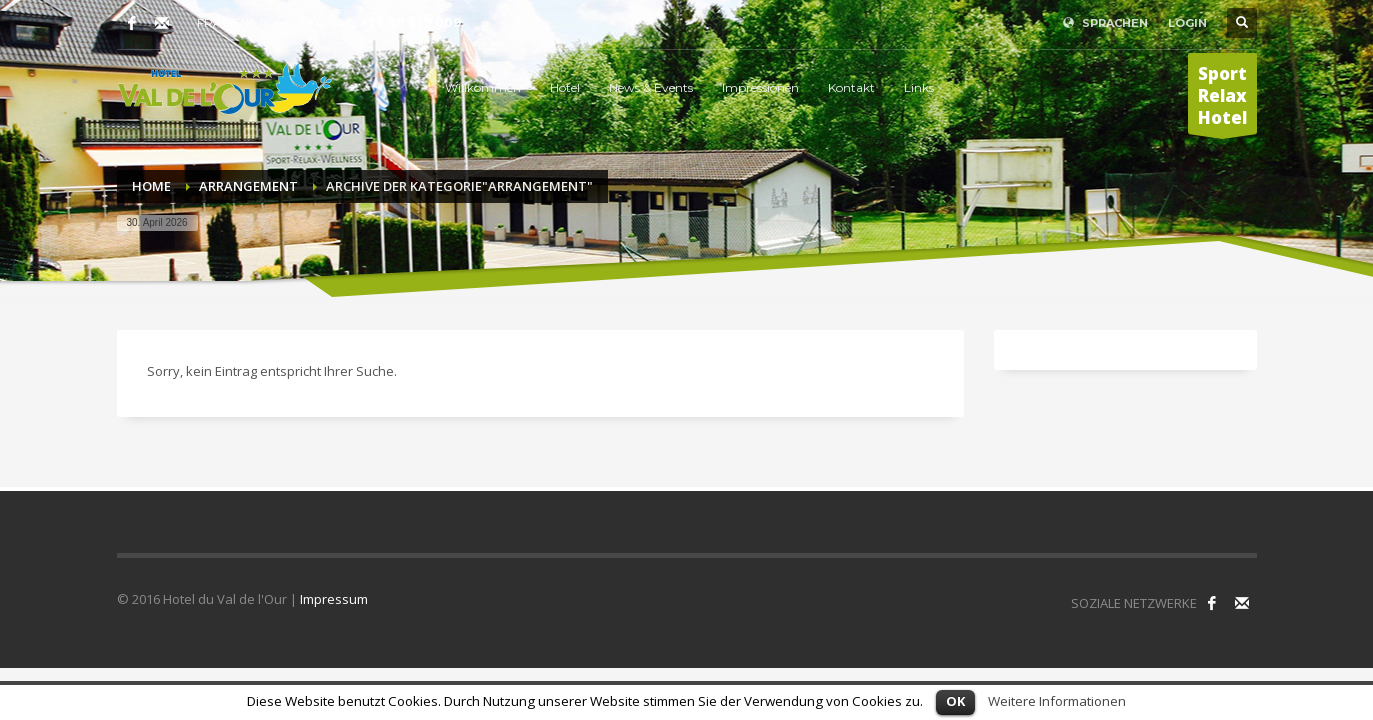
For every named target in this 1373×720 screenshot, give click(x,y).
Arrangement (248, 186)
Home (151, 186)
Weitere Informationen (1057, 701)
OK (955, 701)
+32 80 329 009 (411, 22)
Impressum (334, 599)
